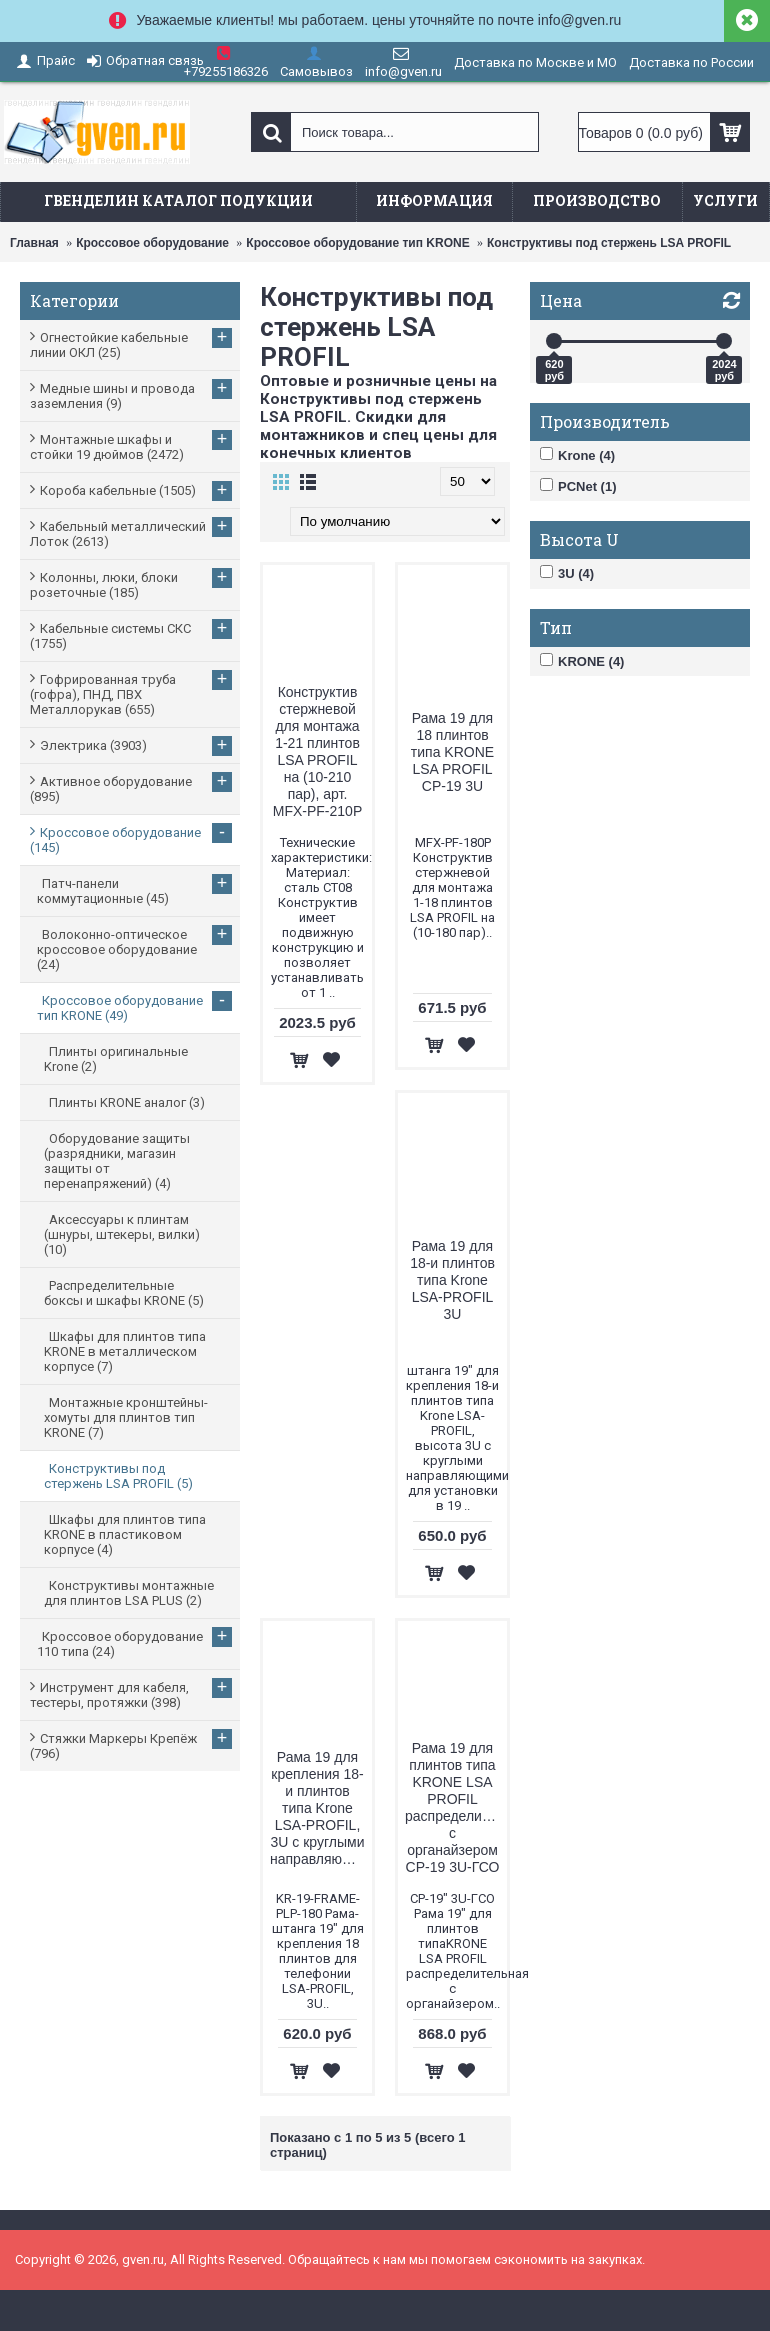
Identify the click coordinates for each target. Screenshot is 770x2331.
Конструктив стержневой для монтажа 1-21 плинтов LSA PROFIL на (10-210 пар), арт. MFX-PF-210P (317, 751)
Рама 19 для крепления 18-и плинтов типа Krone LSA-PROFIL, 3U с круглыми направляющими (321, 1808)
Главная (34, 243)
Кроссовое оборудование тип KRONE (357, 243)
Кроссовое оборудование (152, 243)
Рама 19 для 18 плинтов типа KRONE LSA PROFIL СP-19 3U (452, 752)
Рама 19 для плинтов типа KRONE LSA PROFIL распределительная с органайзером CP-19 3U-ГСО (456, 1807)
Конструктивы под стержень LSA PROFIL (609, 243)
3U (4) (567, 573)
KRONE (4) (582, 661)
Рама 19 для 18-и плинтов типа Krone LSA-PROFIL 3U (452, 1280)
